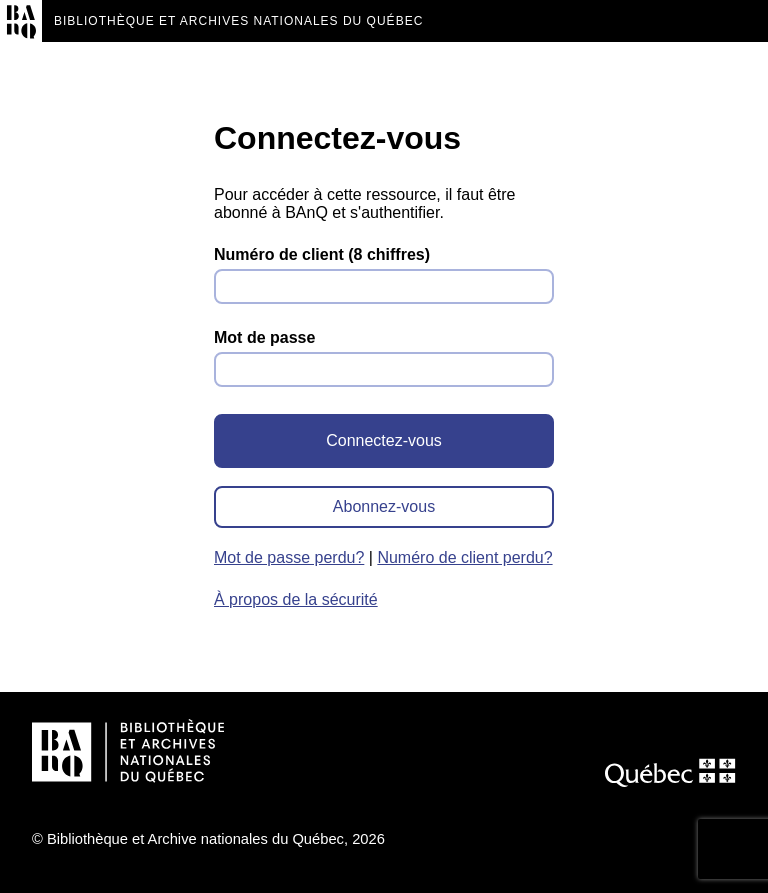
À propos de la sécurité (296, 599)
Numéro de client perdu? (464, 557)
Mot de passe (264, 337)
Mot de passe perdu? (289, 557)
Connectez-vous (384, 440)
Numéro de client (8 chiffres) (322, 254)
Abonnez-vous (384, 506)
